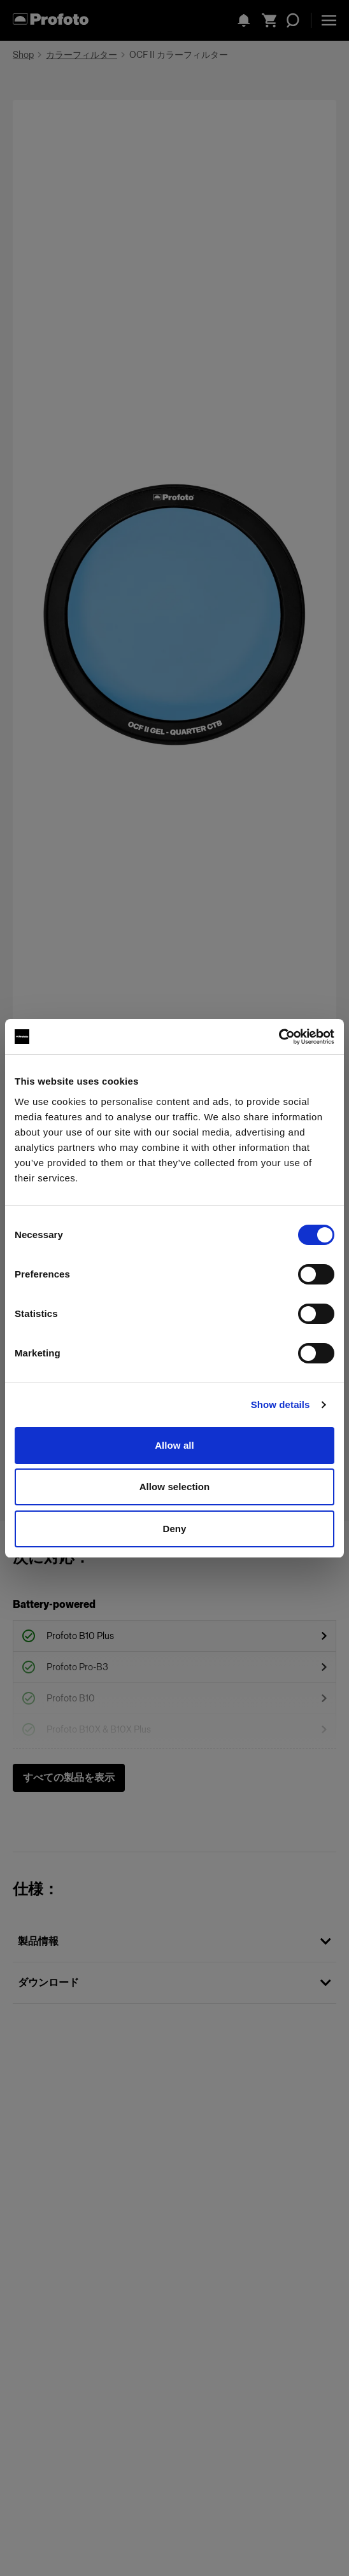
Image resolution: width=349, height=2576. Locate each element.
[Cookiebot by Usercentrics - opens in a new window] (278, 1037)
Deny (174, 1528)
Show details (280, 1404)
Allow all (174, 1445)
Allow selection (174, 1486)
